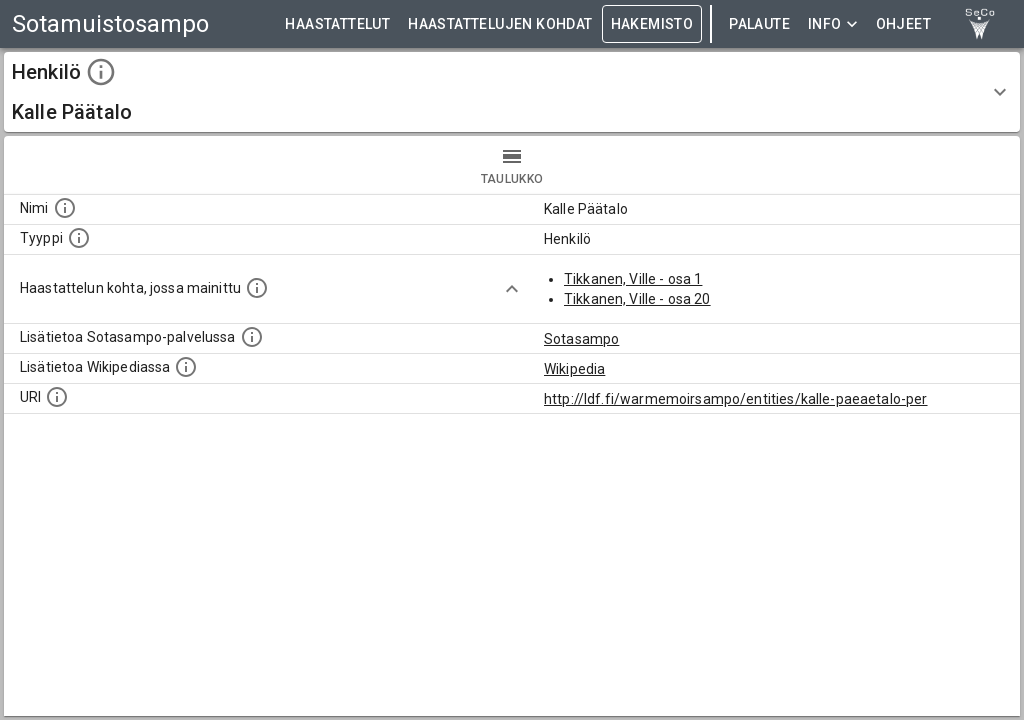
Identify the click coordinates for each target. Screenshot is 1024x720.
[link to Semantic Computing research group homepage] (980, 24)
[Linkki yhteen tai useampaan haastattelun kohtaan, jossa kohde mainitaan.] (257, 288)
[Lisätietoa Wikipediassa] (186, 367)
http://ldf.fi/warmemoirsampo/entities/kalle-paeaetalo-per (736, 399)
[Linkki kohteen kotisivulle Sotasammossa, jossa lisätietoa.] (252, 337)
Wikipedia (574, 369)
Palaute (759, 24)
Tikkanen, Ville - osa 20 (637, 299)
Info (833, 24)
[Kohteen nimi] (65, 208)
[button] (512, 92)
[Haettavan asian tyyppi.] (79, 238)
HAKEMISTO (652, 24)
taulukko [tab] (512, 165)
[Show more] (512, 289)
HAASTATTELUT (337, 24)
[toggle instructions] (101, 72)
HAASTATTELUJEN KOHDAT (500, 24)
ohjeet (903, 24)
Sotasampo (581, 339)
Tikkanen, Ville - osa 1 (633, 279)
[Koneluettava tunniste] (57, 397)
